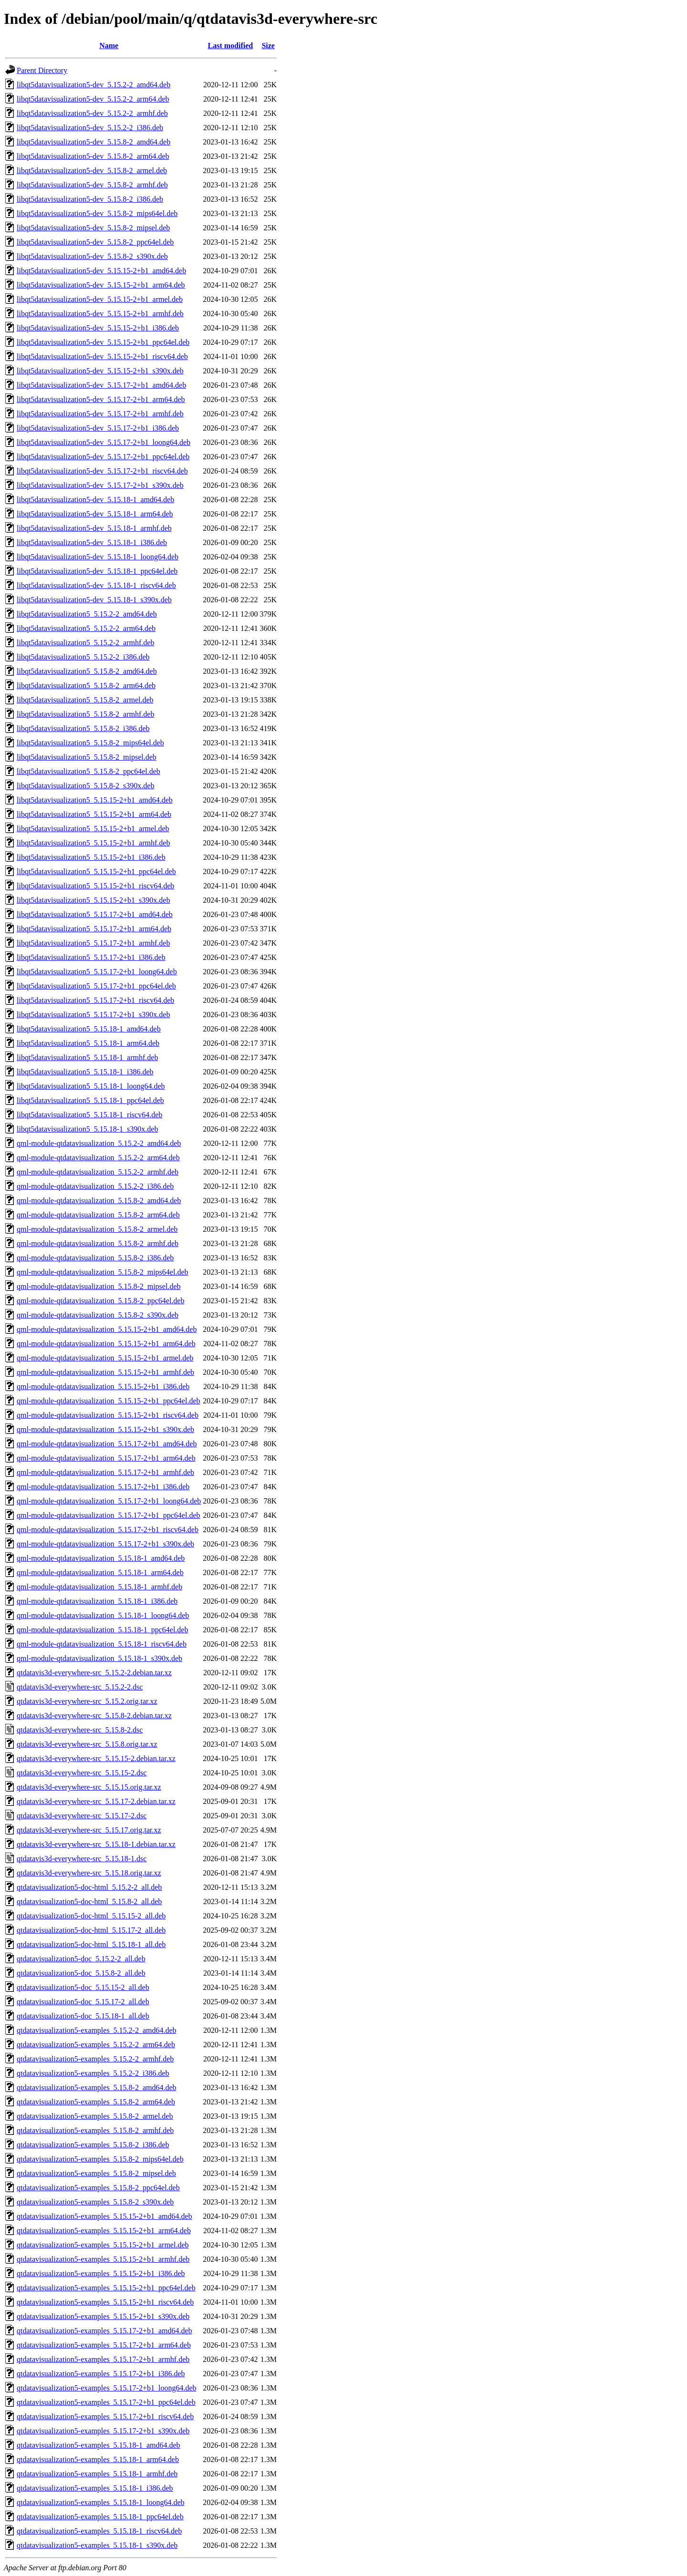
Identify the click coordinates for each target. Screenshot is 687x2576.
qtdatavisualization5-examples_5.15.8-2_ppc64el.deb (98, 2188)
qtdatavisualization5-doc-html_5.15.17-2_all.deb (91, 1930)
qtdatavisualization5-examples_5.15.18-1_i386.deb (95, 2488)
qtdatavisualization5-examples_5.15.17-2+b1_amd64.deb (104, 2331)
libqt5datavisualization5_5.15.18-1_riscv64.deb (89, 1115)
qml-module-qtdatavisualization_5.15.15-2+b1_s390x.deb (105, 1429)
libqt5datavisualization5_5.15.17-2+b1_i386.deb (91, 957)
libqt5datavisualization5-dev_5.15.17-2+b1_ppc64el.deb (103, 457)
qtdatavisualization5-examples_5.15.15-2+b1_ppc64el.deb (106, 2288)
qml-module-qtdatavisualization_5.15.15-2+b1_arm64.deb (106, 1344)
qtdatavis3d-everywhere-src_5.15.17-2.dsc (81, 1816)
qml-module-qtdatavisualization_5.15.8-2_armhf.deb (97, 1243)
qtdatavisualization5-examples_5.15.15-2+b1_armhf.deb (103, 2259)
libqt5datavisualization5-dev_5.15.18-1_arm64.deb (95, 514)
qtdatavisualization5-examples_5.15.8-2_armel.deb (95, 2116)
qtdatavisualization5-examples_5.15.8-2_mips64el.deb (100, 2159)
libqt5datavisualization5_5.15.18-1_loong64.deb (91, 1086)
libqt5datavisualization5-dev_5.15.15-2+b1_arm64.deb (101, 285)
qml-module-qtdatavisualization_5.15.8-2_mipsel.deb (98, 1286)
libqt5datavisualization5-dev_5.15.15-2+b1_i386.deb (98, 328)
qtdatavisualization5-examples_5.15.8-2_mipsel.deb (96, 2173)
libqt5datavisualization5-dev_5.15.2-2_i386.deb (90, 128)
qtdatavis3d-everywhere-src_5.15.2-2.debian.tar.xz (94, 1673)
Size (268, 45)
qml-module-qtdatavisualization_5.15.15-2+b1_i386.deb (103, 1386)
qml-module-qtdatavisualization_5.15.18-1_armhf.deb (99, 1587)
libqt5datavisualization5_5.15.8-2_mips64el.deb (90, 743)
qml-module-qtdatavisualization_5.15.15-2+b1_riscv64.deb (107, 1415)
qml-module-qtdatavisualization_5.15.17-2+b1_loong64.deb (109, 1501)
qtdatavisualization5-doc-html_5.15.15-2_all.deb (91, 1916)
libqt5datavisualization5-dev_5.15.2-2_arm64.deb (93, 99)
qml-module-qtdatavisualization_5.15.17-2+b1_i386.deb (103, 1487)
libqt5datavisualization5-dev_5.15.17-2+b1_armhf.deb (100, 414)
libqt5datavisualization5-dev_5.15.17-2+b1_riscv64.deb (102, 471)
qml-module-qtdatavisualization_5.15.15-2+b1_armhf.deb (105, 1372)
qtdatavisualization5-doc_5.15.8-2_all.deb (81, 1973)
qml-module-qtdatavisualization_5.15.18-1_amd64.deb (101, 1558)
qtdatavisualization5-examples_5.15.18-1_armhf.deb (97, 2474)
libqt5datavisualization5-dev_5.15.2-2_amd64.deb (93, 85)
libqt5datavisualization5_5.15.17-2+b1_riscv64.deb (95, 1000)
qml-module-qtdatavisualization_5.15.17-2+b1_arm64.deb (106, 1458)
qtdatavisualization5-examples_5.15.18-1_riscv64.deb (99, 2531)
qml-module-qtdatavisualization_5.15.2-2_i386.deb (95, 1186)
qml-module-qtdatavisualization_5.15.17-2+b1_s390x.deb (105, 1544)
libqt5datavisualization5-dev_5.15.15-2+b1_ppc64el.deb (103, 342)
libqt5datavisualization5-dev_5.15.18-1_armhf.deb (94, 528)
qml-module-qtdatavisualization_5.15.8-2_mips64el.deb (102, 1272)
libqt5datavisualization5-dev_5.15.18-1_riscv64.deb (96, 585)
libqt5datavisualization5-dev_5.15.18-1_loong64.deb (97, 557)
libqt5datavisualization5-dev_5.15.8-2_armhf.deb (92, 185)
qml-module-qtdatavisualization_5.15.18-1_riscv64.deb (102, 1644)
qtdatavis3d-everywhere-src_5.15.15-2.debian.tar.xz (96, 1758)
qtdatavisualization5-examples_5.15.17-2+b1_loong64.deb (107, 2388)
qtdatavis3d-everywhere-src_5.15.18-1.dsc (81, 1859)
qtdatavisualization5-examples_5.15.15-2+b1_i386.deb (101, 2273)
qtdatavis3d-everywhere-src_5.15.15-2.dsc (81, 1773)
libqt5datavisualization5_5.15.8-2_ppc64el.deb (88, 771)
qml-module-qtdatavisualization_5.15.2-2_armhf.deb (97, 1172)
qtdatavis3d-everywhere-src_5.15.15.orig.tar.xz (89, 1787)
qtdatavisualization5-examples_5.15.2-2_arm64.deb (96, 2044)
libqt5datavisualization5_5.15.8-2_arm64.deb (86, 685)
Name (108, 45)
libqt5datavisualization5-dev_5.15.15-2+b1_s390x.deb (100, 371)
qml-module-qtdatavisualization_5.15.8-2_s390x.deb (97, 1315)
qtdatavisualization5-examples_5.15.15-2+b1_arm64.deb (104, 2230)
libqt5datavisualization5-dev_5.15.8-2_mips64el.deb (97, 213)
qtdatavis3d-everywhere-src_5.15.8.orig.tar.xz (87, 1744)
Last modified (230, 45)
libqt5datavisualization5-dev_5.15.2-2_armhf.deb (92, 113)
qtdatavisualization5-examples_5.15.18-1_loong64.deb (100, 2502)
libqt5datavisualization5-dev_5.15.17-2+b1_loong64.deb (103, 442)
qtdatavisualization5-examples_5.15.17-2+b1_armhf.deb (103, 2359)
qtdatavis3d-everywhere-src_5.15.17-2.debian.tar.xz (96, 1801)
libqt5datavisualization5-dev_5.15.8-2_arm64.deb (93, 156)
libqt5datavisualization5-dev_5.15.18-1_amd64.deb (95, 499)
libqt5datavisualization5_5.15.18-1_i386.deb (85, 1072)
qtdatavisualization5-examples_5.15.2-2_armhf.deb (95, 2059)
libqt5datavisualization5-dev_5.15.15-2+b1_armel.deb (100, 299)
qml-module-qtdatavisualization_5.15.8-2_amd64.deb (99, 1200)
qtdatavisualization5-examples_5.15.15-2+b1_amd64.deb (104, 2216)
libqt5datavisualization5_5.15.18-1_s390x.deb (87, 1129)
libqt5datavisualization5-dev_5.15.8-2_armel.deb (92, 170)
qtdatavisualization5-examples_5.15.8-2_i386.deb (93, 2145)
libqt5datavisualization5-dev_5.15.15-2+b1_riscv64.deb (102, 356)
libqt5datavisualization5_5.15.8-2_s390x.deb (85, 786)
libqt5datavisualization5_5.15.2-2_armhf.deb (85, 643)
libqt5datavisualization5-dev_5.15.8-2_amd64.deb (93, 142)
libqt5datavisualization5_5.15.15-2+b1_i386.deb (91, 857)
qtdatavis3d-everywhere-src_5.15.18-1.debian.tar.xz (96, 1844)
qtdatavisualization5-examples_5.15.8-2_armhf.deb (95, 2130)
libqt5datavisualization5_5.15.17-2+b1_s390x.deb (93, 1014)
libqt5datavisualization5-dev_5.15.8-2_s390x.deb (92, 256)
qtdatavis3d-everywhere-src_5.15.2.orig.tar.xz (87, 1701)
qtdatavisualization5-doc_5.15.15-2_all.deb (83, 1987)
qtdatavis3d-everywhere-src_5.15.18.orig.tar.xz (89, 1873)
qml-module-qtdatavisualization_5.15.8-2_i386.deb (95, 1258)
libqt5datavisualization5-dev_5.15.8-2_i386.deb (90, 199)
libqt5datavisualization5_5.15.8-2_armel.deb (85, 700)
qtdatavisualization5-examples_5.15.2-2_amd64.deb (97, 2030)
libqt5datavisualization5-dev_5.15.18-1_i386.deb (92, 542)
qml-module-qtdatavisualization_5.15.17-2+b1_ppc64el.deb (108, 1515)
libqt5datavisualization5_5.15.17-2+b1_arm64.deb (94, 929)
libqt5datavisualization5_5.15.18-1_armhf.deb (87, 1057)
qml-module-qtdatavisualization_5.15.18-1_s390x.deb (99, 1658)
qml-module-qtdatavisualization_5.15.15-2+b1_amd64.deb (107, 1329)
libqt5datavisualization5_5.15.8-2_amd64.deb (87, 671)
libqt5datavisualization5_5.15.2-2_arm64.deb (86, 628)
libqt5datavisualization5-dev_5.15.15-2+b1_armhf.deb (100, 313)
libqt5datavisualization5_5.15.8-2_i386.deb (83, 728)
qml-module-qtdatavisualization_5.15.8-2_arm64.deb (98, 1215)
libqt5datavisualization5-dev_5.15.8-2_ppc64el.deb (95, 242)
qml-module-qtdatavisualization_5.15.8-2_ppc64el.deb (100, 1301)
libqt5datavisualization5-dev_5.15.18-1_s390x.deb (94, 600)
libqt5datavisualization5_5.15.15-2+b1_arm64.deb (94, 814)
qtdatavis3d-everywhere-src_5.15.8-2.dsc (80, 1730)
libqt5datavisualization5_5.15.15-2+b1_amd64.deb (95, 800)
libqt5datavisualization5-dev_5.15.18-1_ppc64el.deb (97, 571)
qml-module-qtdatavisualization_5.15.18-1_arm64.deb (100, 1572)
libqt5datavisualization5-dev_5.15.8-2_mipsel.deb (93, 228)
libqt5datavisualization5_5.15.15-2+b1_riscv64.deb (95, 886)
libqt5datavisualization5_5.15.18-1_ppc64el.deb (90, 1100)
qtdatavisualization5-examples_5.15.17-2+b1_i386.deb (101, 2374)
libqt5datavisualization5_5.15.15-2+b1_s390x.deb (93, 900)
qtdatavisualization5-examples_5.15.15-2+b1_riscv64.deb (105, 2302)
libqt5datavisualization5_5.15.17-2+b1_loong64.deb (97, 972)
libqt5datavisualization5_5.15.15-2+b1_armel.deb (93, 828)
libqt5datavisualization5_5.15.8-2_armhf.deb (85, 714)
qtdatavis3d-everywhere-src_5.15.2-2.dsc (80, 1687)
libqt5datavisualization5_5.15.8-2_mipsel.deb (86, 757)
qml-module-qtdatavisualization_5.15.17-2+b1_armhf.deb (105, 1472)
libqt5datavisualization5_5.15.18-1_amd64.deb (89, 1029)
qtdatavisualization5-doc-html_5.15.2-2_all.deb (89, 1887)
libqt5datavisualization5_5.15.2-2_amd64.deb (87, 614)
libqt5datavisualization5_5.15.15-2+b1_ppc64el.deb (96, 871)
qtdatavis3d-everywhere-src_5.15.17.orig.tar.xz (89, 1830)
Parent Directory (42, 70)
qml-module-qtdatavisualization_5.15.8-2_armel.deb (97, 1229)
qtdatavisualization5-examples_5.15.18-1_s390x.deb (97, 2545)
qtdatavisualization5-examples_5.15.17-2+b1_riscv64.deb (105, 2416)
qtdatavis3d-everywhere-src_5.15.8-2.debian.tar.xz (94, 1715)
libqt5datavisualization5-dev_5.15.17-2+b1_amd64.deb (101, 385)
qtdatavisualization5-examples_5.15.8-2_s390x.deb (95, 2202)
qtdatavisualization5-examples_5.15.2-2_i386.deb (93, 2073)
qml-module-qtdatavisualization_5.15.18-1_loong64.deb (103, 1615)
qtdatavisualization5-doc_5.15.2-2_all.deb (81, 1959)
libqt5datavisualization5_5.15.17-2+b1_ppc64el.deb (96, 986)
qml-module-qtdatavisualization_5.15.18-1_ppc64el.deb (102, 1630)
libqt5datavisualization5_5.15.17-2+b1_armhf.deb (93, 943)
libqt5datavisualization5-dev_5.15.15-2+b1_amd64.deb (101, 271)
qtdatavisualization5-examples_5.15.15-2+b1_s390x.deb (103, 2316)
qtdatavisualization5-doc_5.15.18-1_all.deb (83, 2016)
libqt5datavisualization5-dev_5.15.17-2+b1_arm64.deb (101, 399)
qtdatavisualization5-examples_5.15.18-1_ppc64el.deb (100, 2517)
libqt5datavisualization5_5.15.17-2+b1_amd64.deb (95, 914)
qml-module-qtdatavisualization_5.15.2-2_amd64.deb (99, 1143)
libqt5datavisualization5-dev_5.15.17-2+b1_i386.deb (98, 428)
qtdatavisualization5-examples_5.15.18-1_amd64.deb (98, 2445)
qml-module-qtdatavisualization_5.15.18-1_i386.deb (97, 1601)
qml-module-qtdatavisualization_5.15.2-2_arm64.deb (98, 1158)
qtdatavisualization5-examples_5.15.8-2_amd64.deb (97, 2087)
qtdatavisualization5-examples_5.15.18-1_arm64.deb (98, 2459)
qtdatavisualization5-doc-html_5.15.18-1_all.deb (91, 1944)
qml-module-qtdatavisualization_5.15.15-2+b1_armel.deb (105, 1358)
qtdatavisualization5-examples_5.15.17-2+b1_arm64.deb (104, 2345)
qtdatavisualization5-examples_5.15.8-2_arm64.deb (96, 2102)
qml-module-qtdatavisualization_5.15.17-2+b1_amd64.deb (107, 1444)
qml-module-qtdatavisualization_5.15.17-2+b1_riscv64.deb (107, 1529)
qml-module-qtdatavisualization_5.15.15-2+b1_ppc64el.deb (108, 1401)
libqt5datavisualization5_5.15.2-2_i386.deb (83, 657)
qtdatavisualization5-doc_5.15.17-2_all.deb (83, 2002)
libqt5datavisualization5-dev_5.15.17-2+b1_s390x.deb (100, 485)
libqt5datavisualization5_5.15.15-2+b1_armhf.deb (93, 843)
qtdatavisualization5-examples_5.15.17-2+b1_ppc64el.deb (106, 2402)
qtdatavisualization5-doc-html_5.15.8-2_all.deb (89, 1901)
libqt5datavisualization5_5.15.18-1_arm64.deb (88, 1043)
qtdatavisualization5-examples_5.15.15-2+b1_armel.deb (102, 2245)
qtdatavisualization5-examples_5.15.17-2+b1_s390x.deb (103, 2431)
